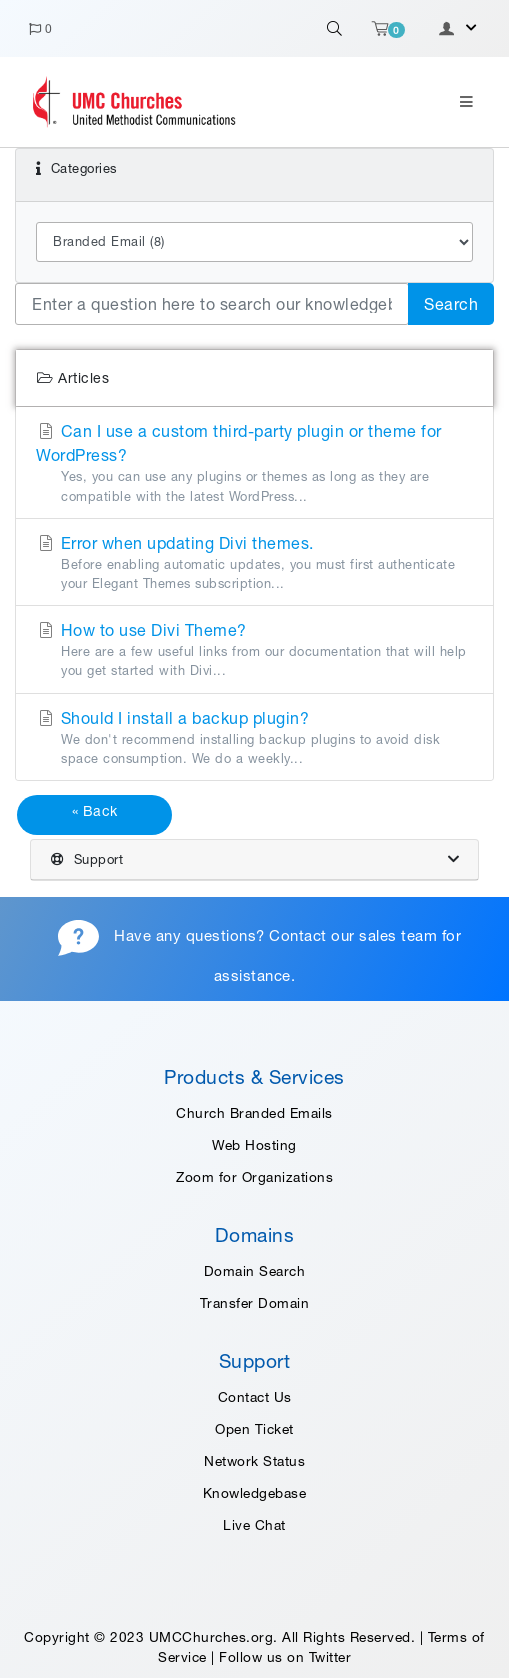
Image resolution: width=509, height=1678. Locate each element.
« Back (95, 811)
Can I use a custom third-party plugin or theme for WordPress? (254, 463)
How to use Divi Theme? (254, 650)
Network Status (254, 1461)
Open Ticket (254, 1429)
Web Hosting (254, 1145)
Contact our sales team (353, 936)
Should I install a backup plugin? (254, 738)
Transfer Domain (255, 1303)
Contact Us (255, 1397)
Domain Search (255, 1271)
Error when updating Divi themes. (254, 563)
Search (451, 304)
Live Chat (254, 1525)
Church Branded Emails (254, 1113)
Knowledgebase (255, 1493)
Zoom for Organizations (254, 1177)
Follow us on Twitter (285, 1657)
